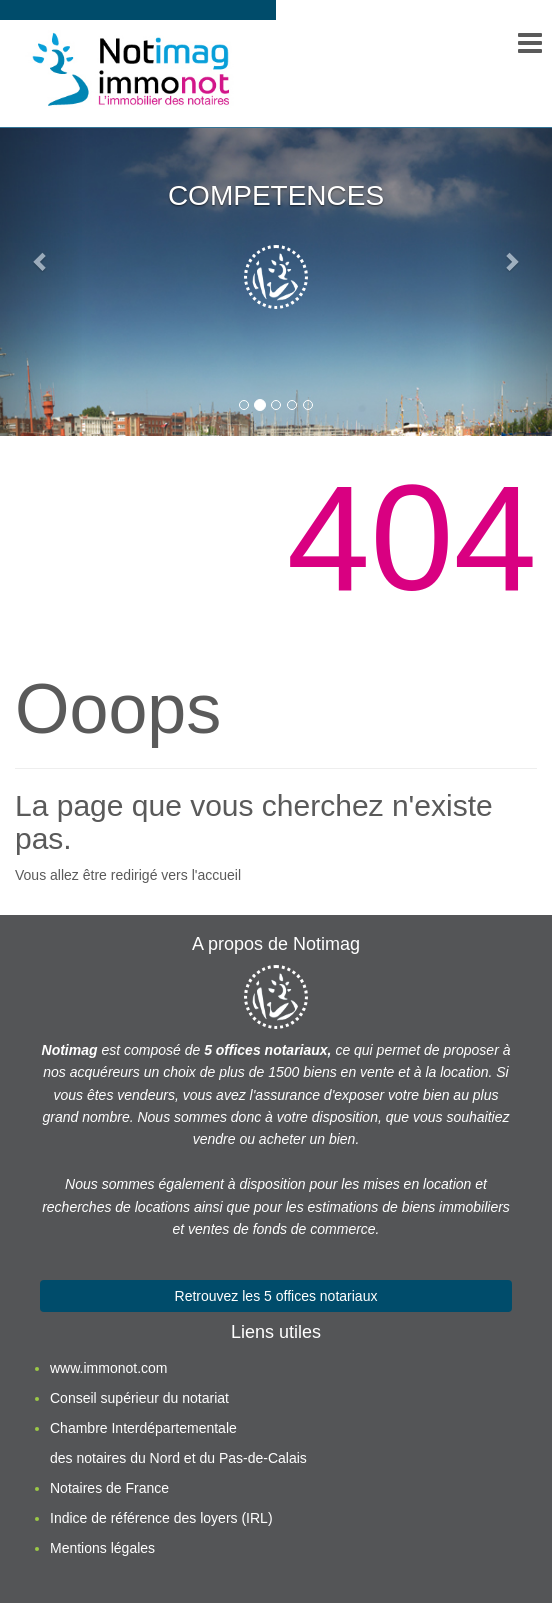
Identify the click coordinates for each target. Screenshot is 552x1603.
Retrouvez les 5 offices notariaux (276, 1296)
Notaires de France (109, 1488)
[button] (41, 261)
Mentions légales (102, 1548)
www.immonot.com (108, 1368)
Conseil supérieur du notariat (139, 1398)
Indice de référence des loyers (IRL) (161, 1518)
